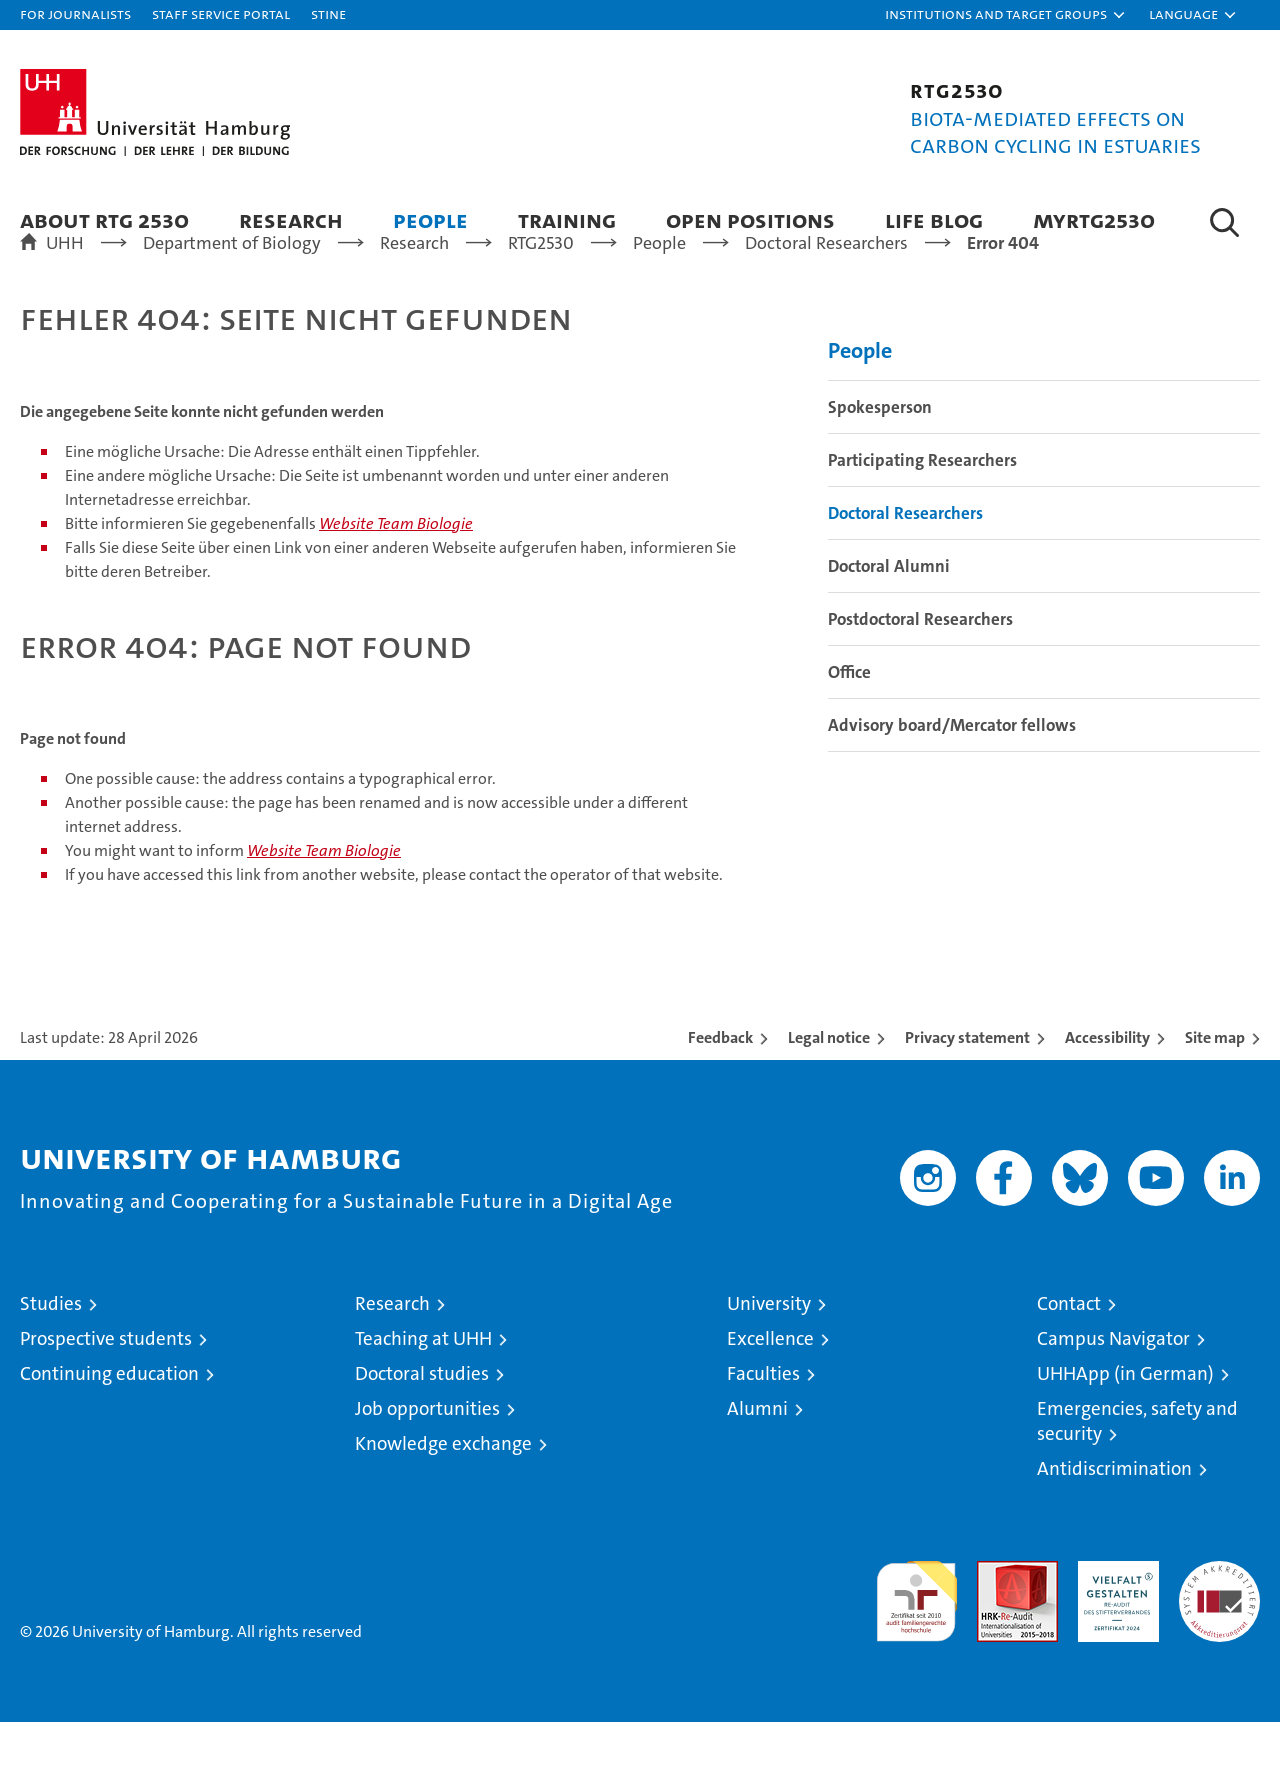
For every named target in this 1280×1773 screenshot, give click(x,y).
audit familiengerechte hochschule (916, 1643)
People (430, 219)
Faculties (763, 1424)
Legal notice (829, 1088)
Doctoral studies (422, 1424)
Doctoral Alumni (889, 617)
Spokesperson (880, 458)
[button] (1006, 15)
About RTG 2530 (104, 219)
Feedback (720, 1088)
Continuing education (109, 1424)
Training (567, 219)
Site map (1215, 1088)
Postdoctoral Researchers (920, 670)
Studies (51, 1354)
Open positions (750, 219)
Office (849, 723)
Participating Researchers (922, 511)
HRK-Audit (1113, 1622)
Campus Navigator (1113, 1389)
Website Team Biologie (396, 574)
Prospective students (106, 1389)
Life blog (934, 219)
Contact (1069, 1354)
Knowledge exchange (443, 1494)
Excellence (770, 1389)
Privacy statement (967, 1088)
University (769, 1354)
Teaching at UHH (423, 1389)
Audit (996, 1622)
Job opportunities (427, 1459)
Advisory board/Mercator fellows (952, 776)
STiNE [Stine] (328, 13)
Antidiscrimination (1114, 1519)
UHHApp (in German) (1125, 1424)
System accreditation (1219, 1633)
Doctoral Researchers (905, 564)
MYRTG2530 (1094, 219)
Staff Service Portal (221, 13)
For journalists (75, 13)
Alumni (757, 1459)
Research (291, 219)
